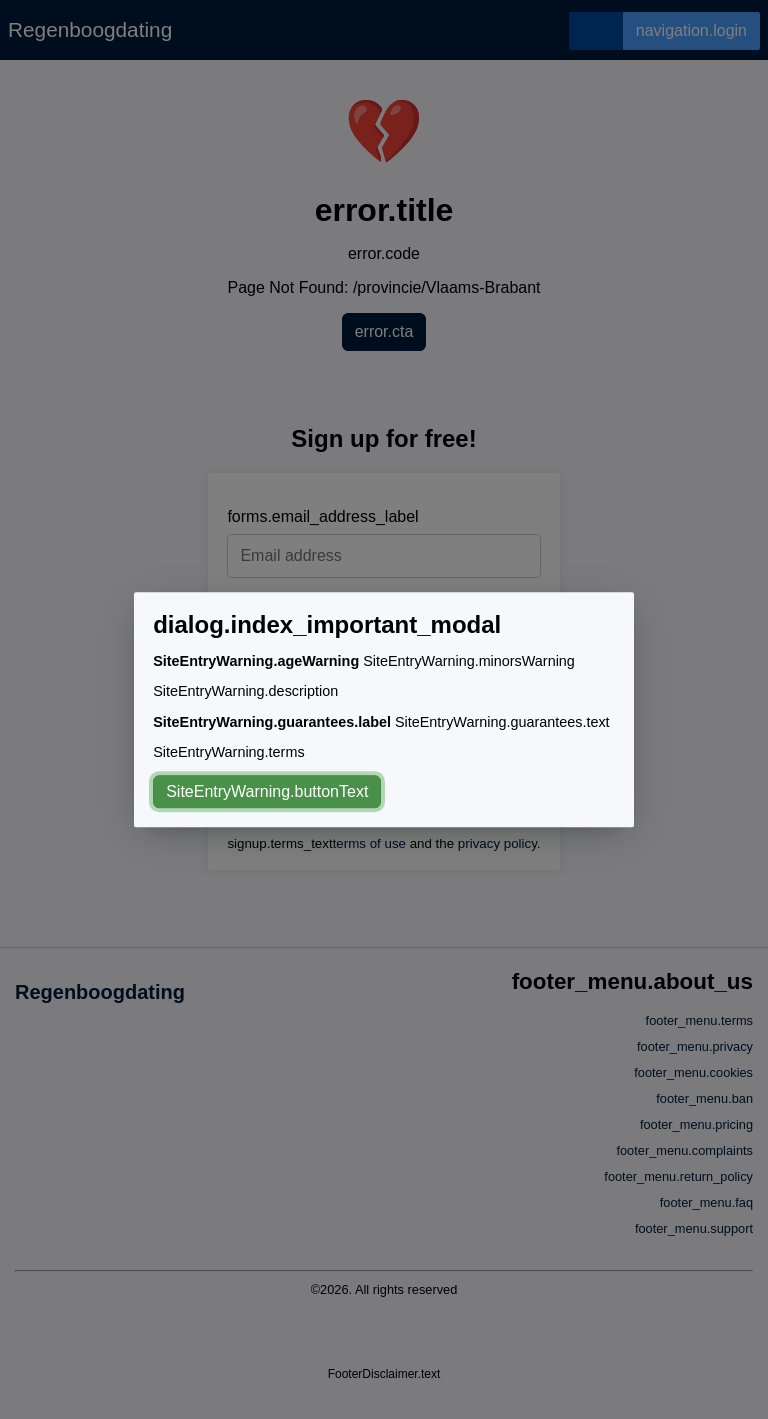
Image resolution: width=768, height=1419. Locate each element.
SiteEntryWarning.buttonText (267, 791)
